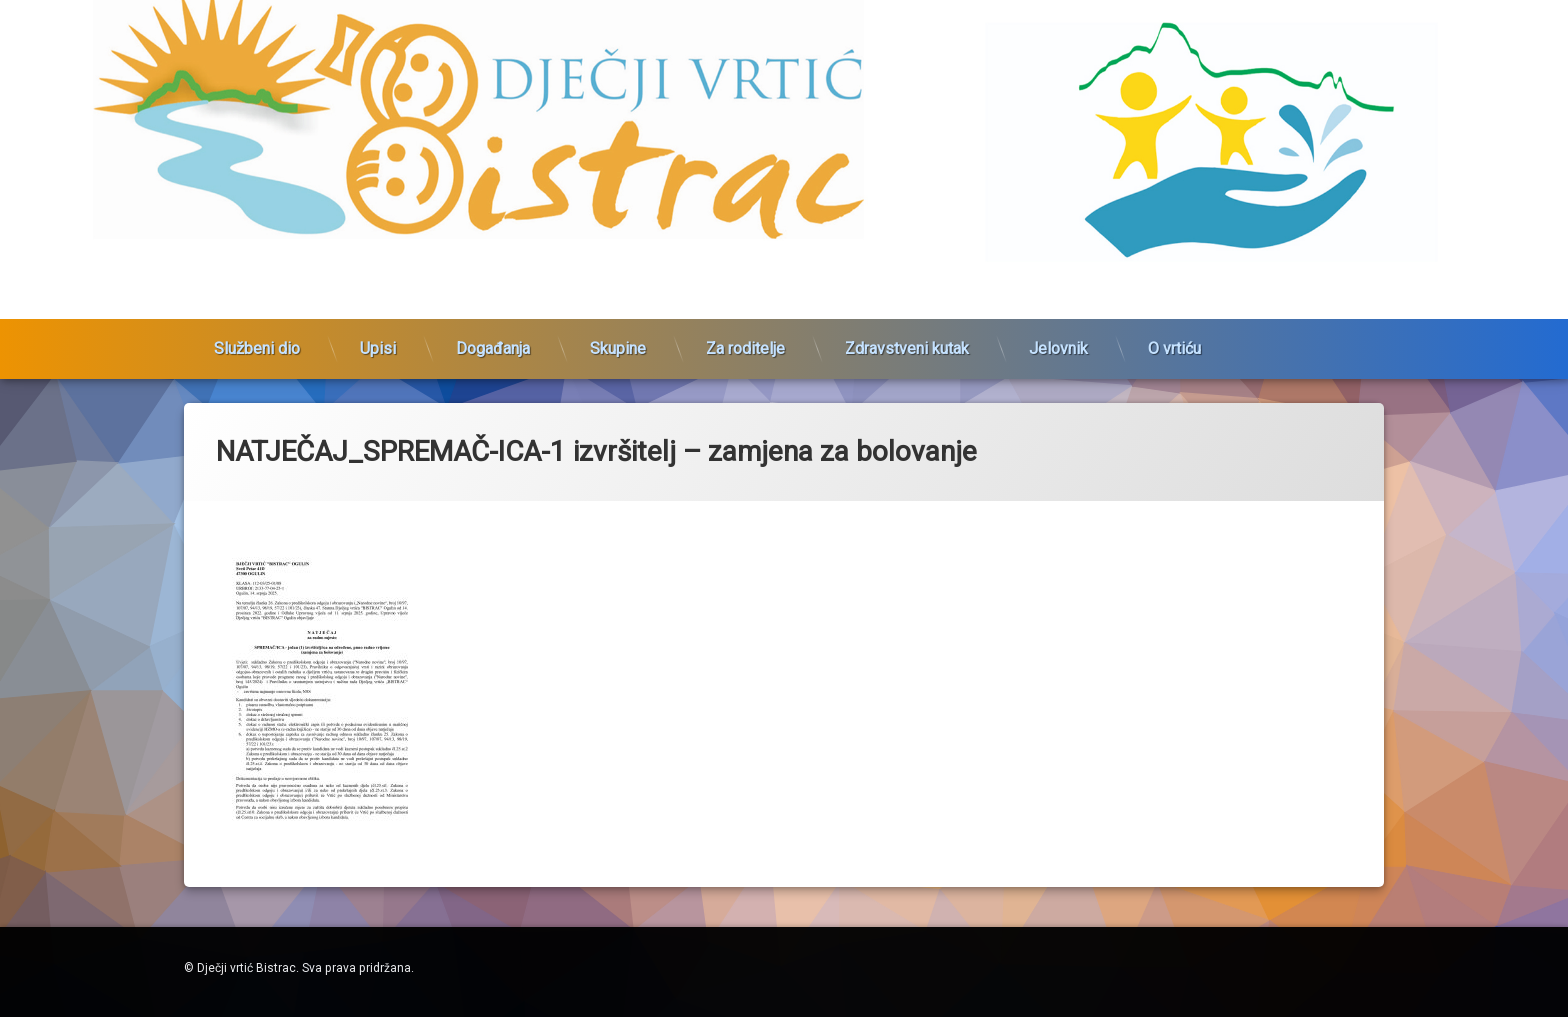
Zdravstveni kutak (907, 279)
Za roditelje (745, 279)
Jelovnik (1058, 279)
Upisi (378, 279)
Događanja (493, 279)
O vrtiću (1174, 279)
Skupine (618, 279)
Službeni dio (257, 279)
